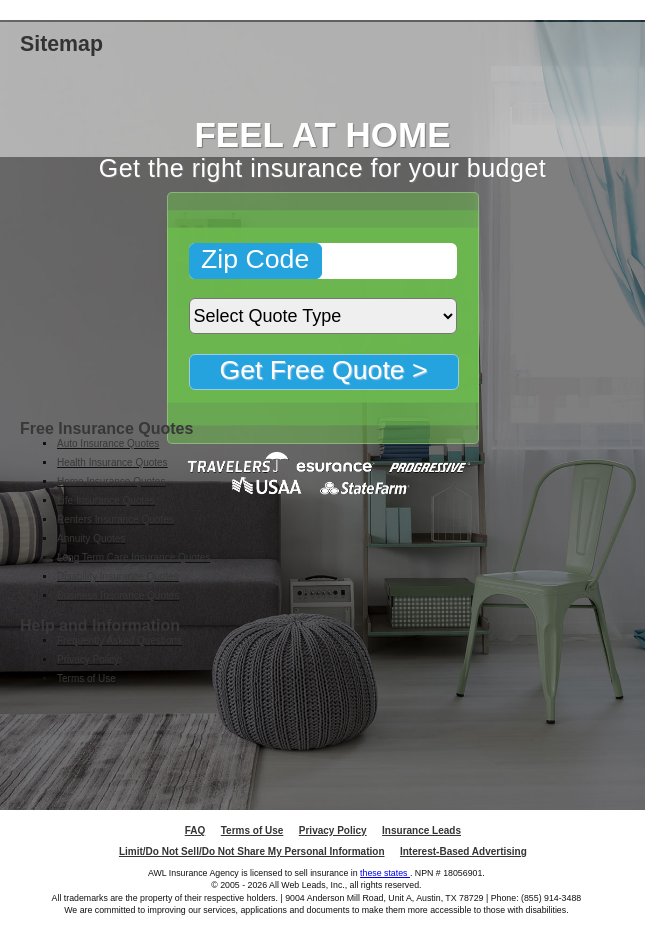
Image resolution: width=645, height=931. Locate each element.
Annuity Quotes (91, 538)
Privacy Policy (88, 659)
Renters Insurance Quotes (115, 519)
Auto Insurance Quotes (108, 443)
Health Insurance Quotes (112, 462)
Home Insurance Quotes (111, 481)
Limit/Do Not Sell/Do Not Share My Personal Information (252, 851)
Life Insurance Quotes (106, 500)
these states (385, 873)
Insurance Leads (421, 830)
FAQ (195, 830)
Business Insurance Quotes (118, 595)
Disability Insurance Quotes (118, 576)
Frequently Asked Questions (119, 640)
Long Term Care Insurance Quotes (133, 557)
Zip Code (255, 259)
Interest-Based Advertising (463, 851)
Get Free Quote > (323, 370)
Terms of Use (86, 678)
